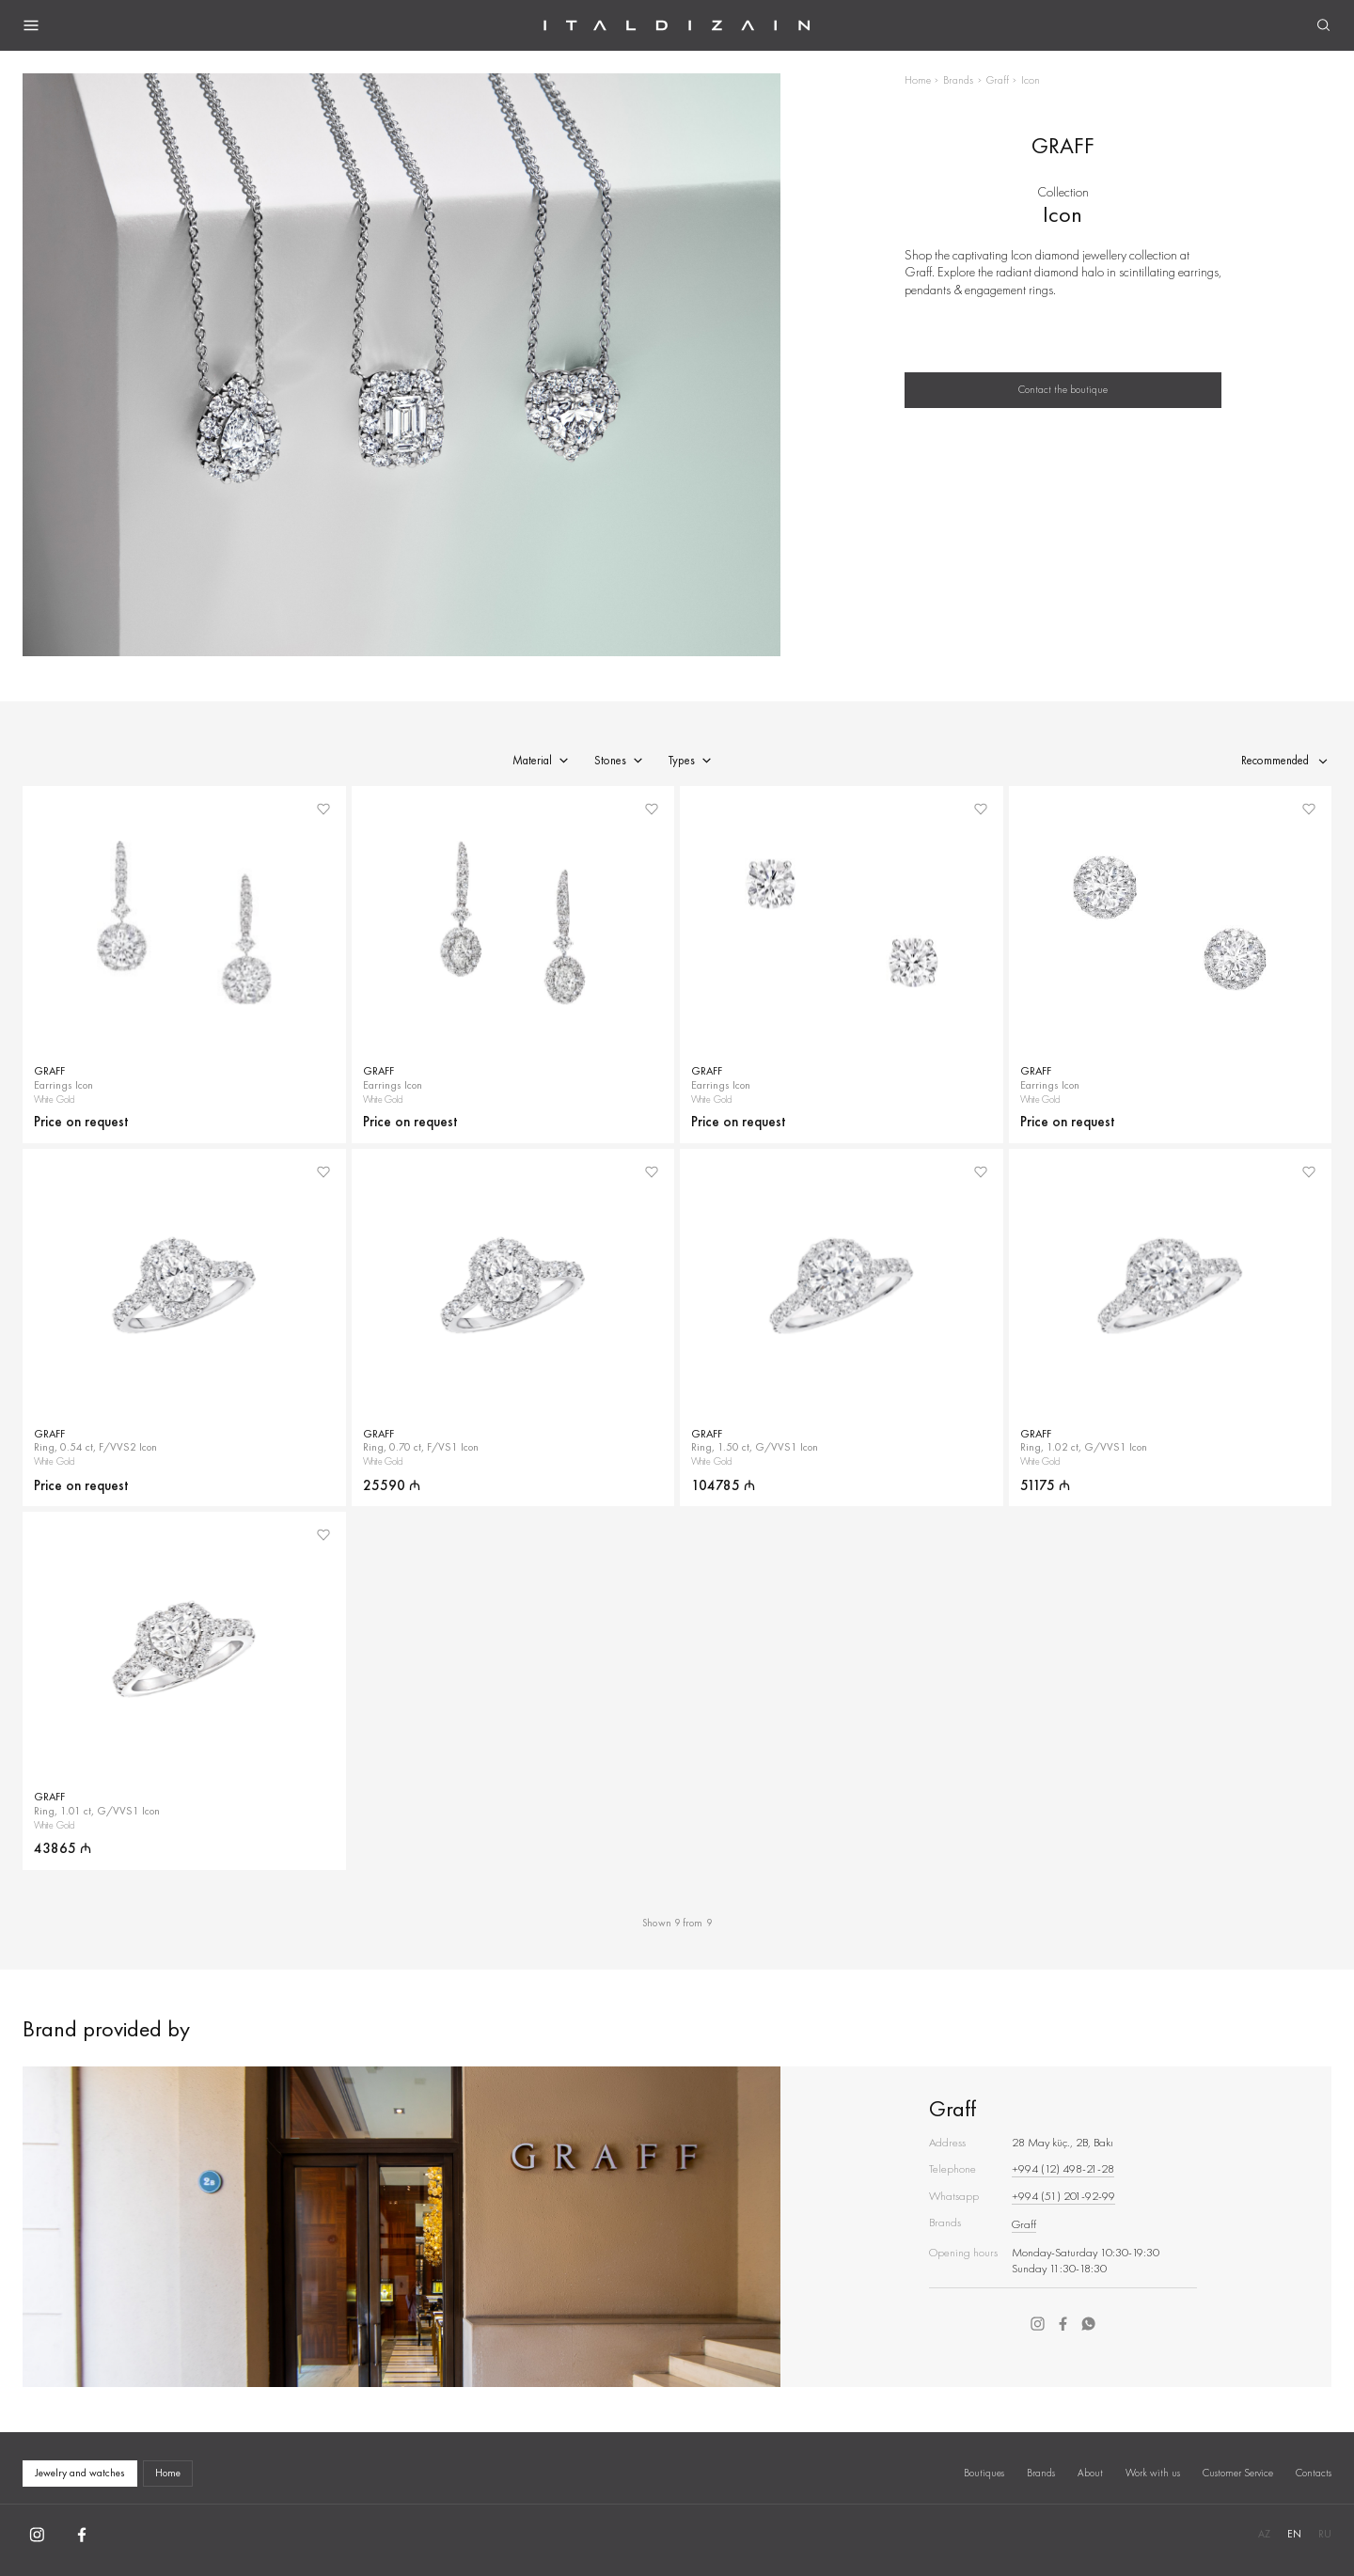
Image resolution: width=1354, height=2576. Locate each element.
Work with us (1153, 2472)
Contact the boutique (1063, 389)
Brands (958, 79)
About (1090, 2472)
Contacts (1313, 2472)
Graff (997, 79)
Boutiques (984, 2472)
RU (1324, 2533)
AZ (1264, 2533)
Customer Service (1238, 2472)
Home (918, 79)
